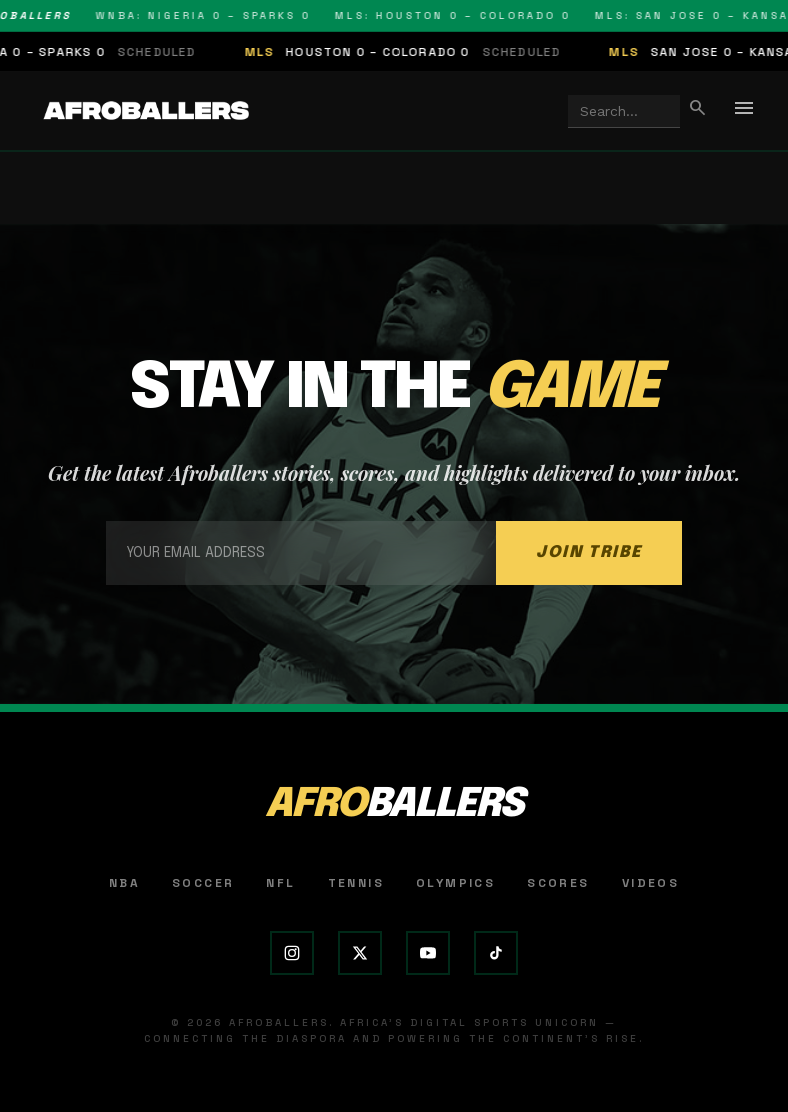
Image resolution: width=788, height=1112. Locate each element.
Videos (650, 883)
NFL (280, 883)
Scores (558, 883)
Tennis (356, 883)
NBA (124, 883)
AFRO (394, 805)
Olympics (455, 883)
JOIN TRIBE (589, 552)
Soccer (203, 883)
